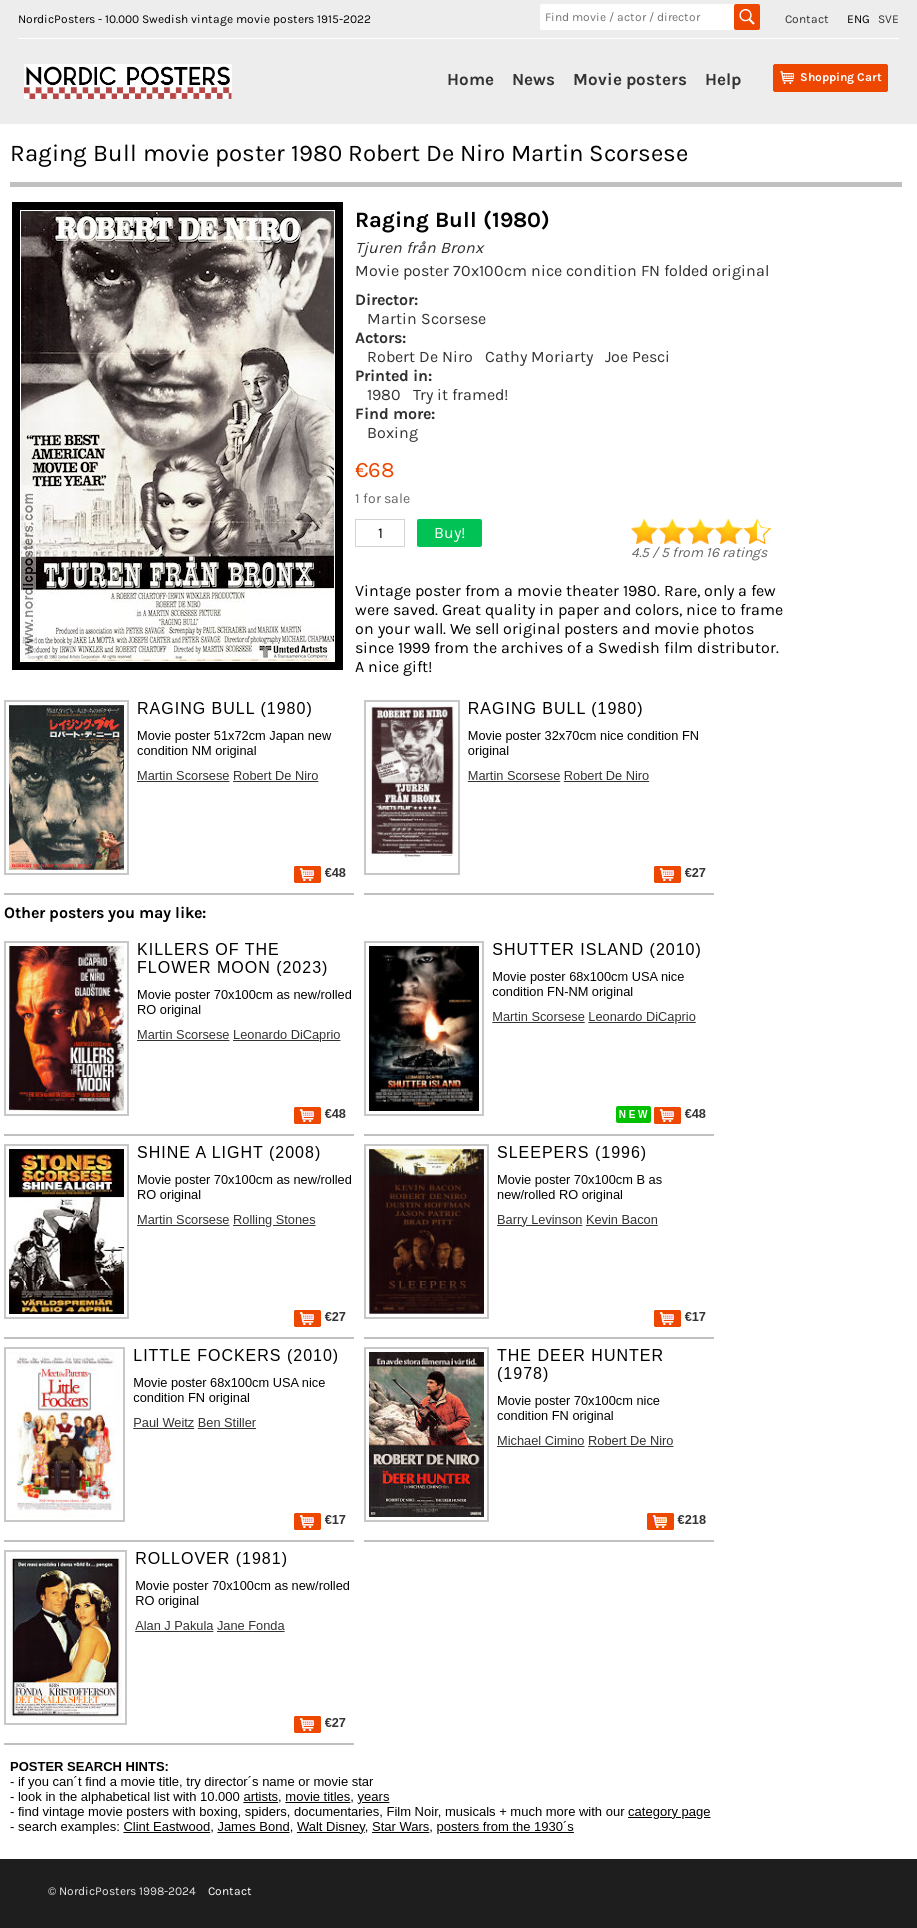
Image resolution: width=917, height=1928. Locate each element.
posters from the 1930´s (505, 1826)
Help (723, 79)
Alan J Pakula (174, 1625)
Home (470, 79)
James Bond (253, 1826)
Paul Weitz (163, 1422)
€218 (676, 1519)
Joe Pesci (637, 356)
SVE (888, 19)
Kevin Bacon (622, 1219)
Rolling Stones (274, 1219)
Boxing (392, 432)
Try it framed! (460, 394)
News (533, 79)
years (374, 1796)
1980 (384, 394)
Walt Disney (331, 1826)
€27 (680, 872)
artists (260, 1796)
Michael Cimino (540, 1440)
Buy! (449, 532)
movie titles (317, 1796)
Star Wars (400, 1826)
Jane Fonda (251, 1625)
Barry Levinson (539, 1219)
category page (669, 1811)
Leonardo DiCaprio (286, 1034)
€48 (320, 872)
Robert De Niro (420, 356)
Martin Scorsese (426, 318)
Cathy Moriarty (539, 356)
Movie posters (630, 79)
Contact (807, 19)
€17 (680, 1316)
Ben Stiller (227, 1422)
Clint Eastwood (166, 1826)
